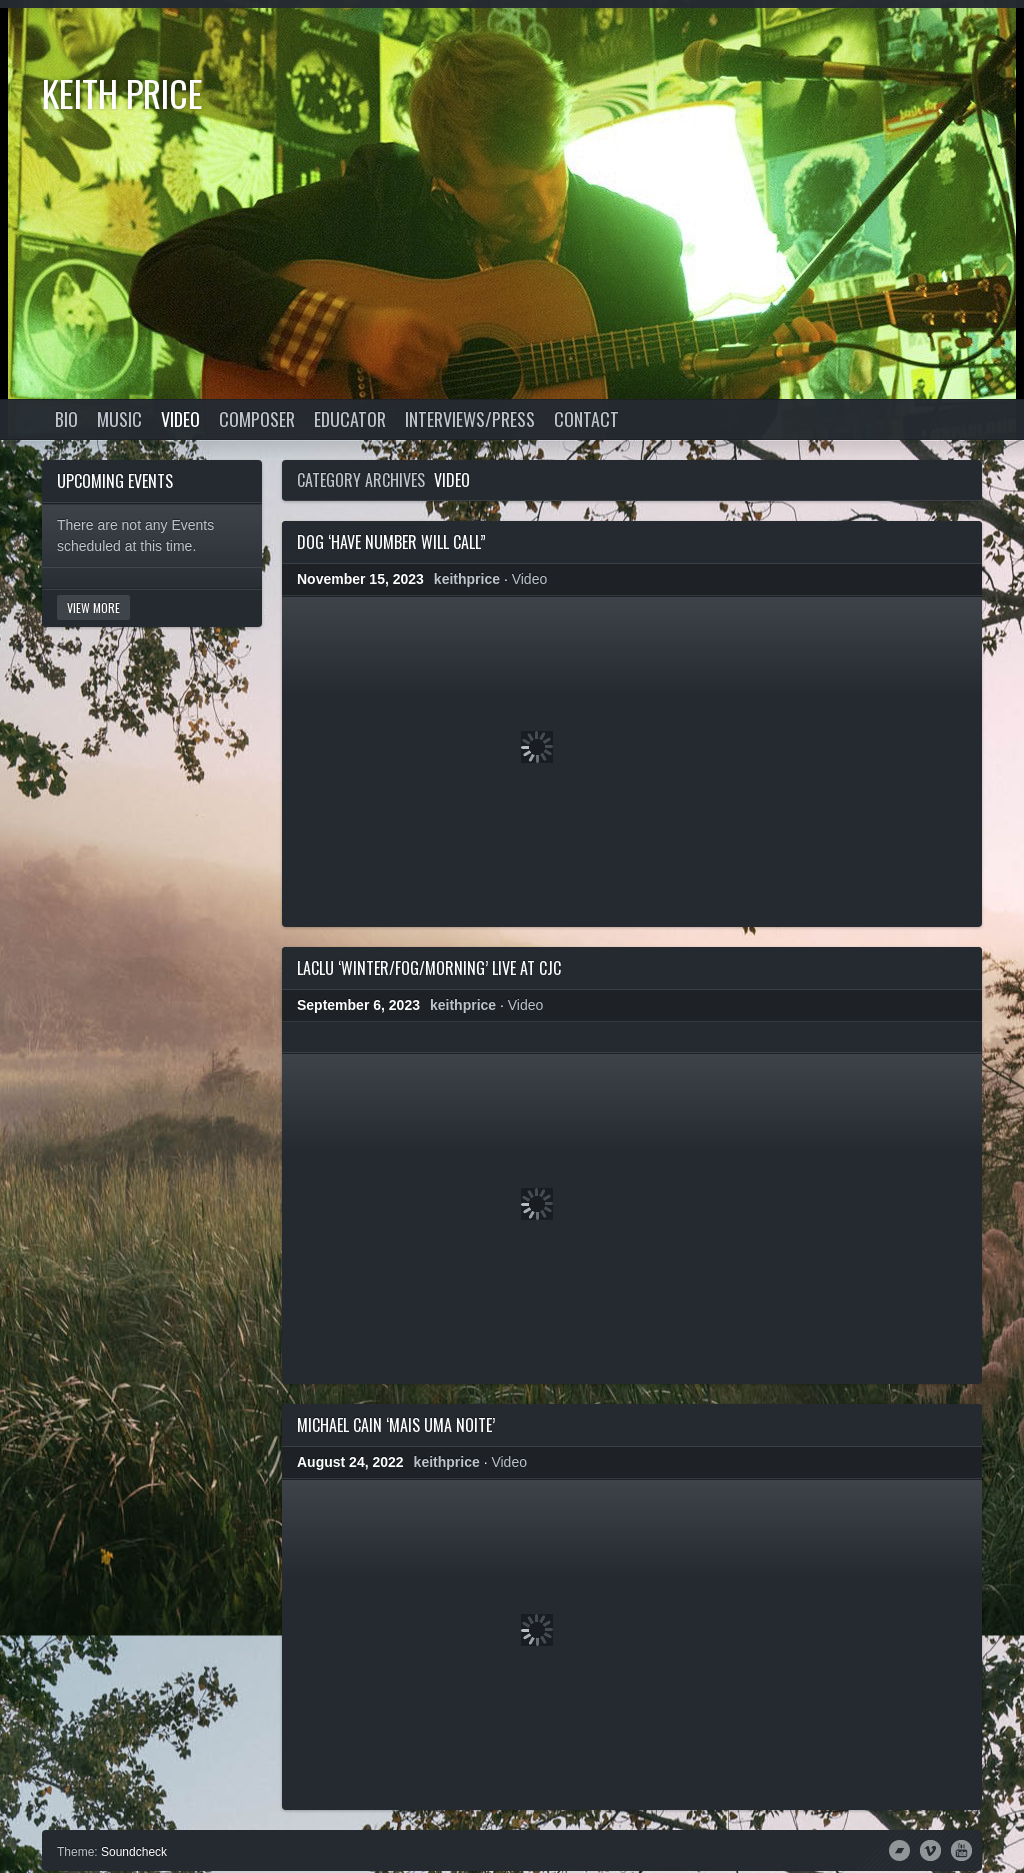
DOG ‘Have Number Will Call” (391, 542)
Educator (350, 419)
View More (93, 607)
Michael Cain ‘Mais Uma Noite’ (396, 1425)
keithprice (467, 579)
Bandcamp (899, 1849)
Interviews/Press (470, 419)
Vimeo (930, 1849)
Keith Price (122, 92)
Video (180, 419)
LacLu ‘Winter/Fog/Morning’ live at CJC (429, 968)
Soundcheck (134, 1852)
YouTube (961, 1849)
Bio (66, 419)
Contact (586, 419)
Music (119, 419)
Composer (257, 419)
